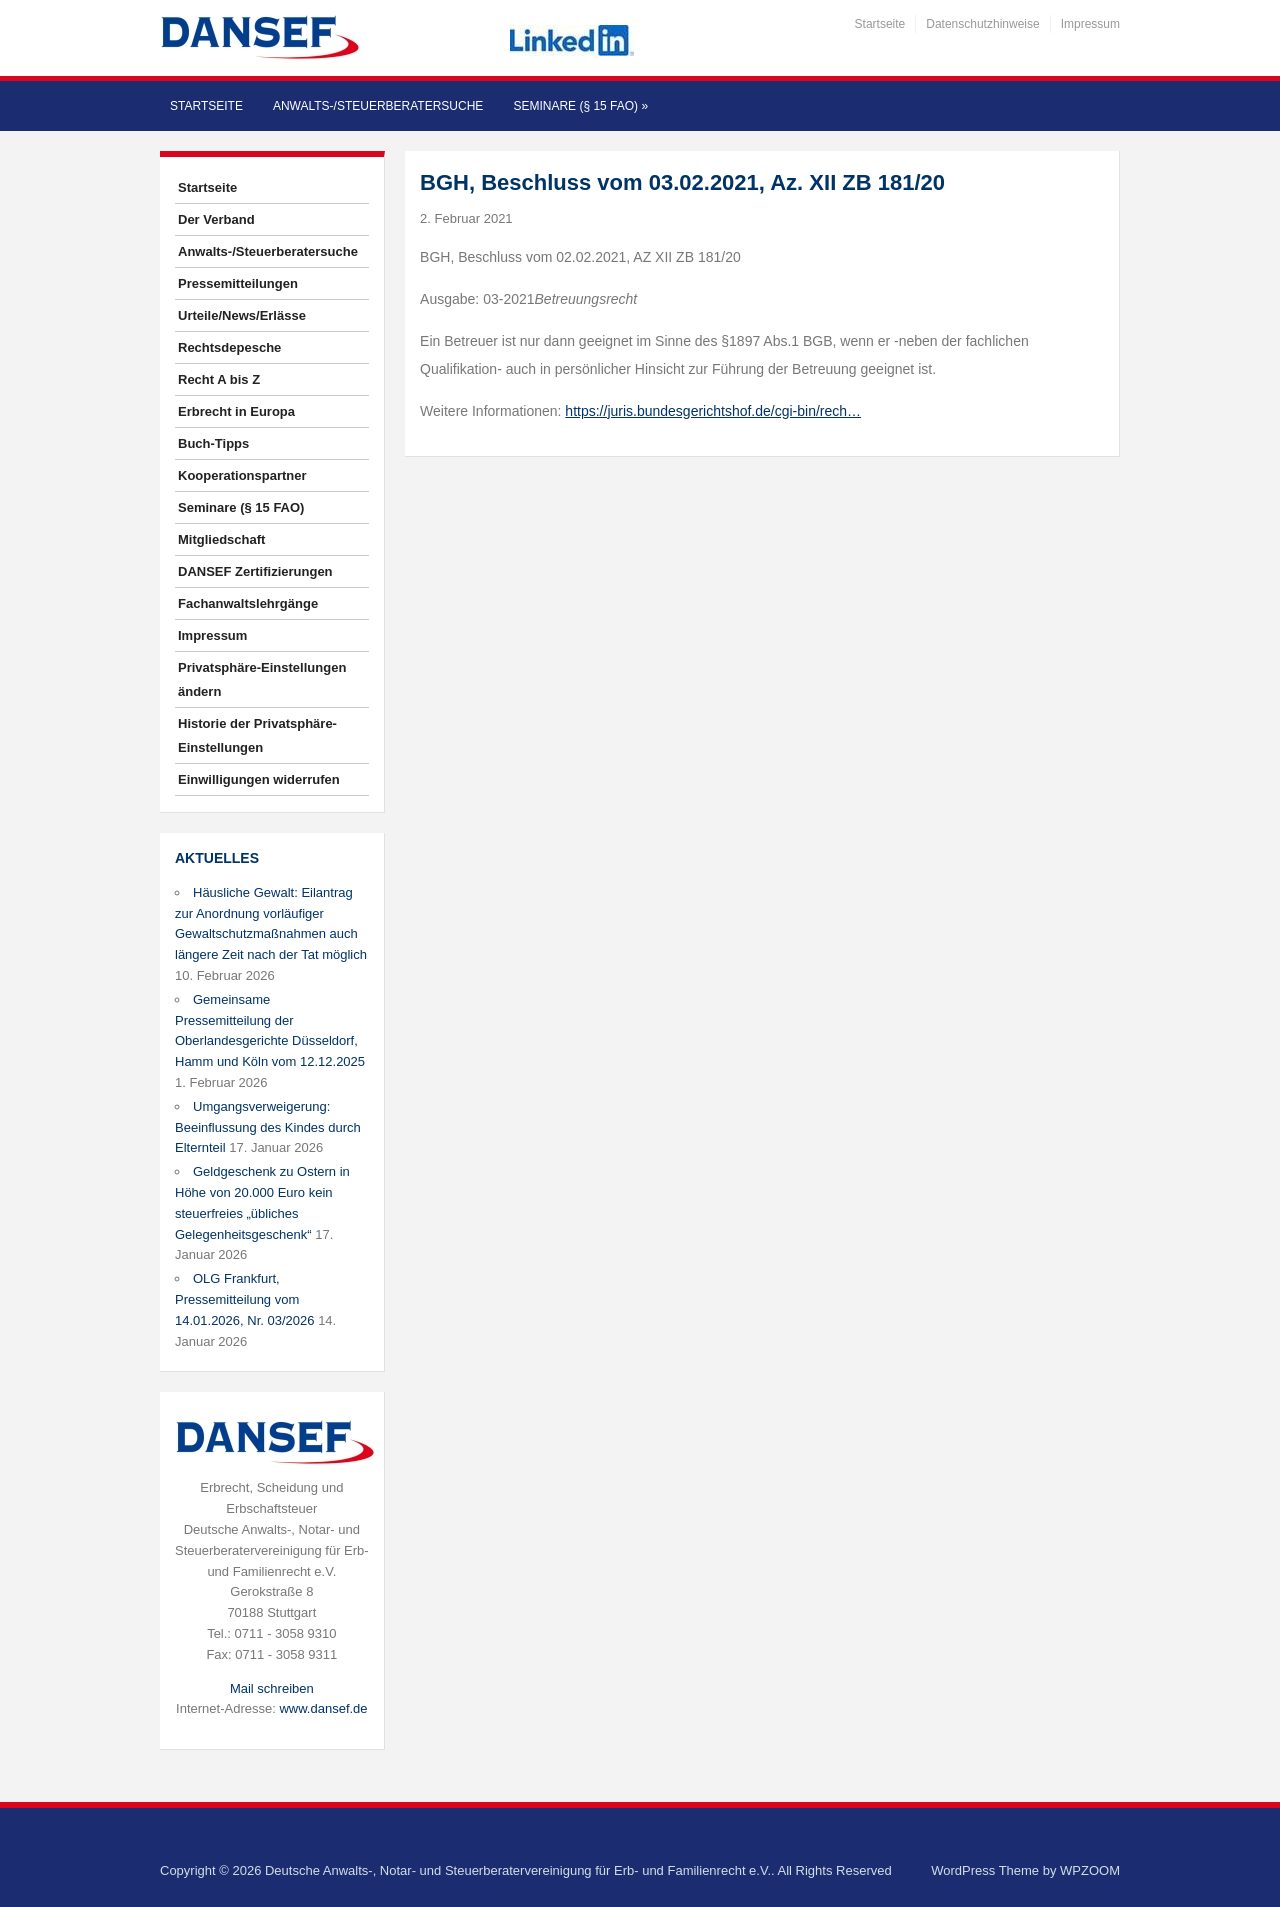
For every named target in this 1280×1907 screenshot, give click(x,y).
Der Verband (216, 219)
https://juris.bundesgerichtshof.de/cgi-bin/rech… (713, 411)
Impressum (1090, 24)
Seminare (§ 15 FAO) (580, 106)
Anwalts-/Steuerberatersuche (378, 106)
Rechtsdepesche (229, 347)
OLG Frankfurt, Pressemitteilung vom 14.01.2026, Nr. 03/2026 (245, 1299)
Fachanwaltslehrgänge (248, 603)
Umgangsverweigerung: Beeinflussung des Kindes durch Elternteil (268, 1127)
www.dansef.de (323, 1708)
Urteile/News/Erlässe (242, 315)
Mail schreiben (272, 1688)
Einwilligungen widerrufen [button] (259, 779)
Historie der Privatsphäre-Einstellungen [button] (257, 735)
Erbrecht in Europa (236, 411)
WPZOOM (1090, 1870)
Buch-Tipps (213, 443)
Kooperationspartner (242, 475)
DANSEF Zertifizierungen (255, 571)
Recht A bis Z (219, 379)
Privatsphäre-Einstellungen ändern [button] (262, 679)
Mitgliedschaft (221, 539)
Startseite (880, 24)
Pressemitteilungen (238, 283)
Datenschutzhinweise (982, 24)
